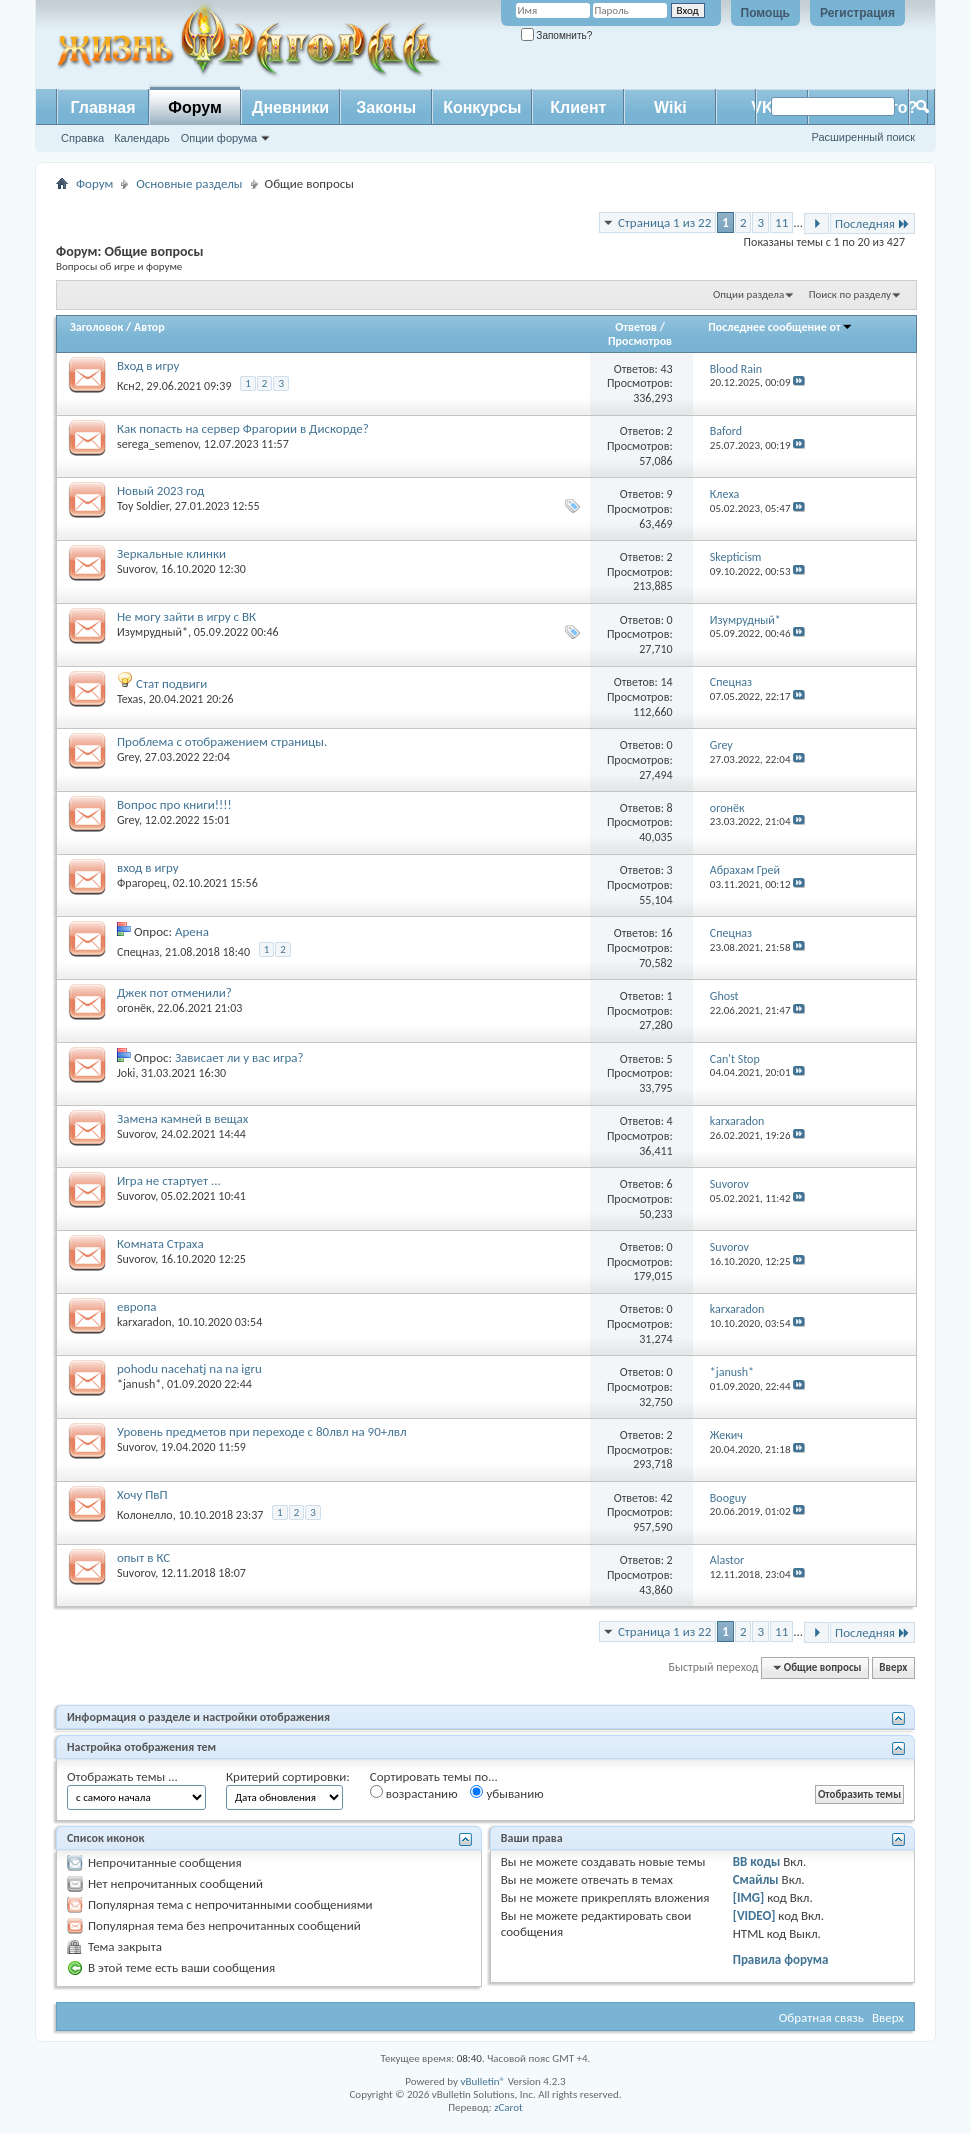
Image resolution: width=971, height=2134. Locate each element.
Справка (82, 138)
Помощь (765, 13)
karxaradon (144, 1322)
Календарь (142, 138)
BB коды (757, 1861)
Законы (386, 107)
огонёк (134, 1008)
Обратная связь (821, 2017)
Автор (149, 327)
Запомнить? (557, 35)
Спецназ (138, 952)
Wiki (670, 107)
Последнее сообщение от (780, 327)
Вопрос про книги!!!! (174, 804)
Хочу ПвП (142, 1494)
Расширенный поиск (863, 137)
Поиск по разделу (850, 294)
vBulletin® (482, 2081)
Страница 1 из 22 (664, 222)
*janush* (139, 1384)
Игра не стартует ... (169, 1180)
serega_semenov (157, 444)
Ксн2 (129, 386)
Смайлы (756, 1879)
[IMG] (749, 1897)
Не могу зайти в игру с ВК (186, 616)
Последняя (872, 223)
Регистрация (857, 13)
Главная (102, 107)
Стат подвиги (171, 683)
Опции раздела (748, 294)
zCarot (508, 2107)
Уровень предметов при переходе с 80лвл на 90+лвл (262, 1431)
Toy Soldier (143, 506)
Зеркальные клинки (171, 553)
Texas (130, 699)
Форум (195, 107)
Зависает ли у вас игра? (239, 1057)
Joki (126, 1073)
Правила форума (781, 1959)
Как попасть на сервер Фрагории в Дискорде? (243, 428)
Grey (128, 757)
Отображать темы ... (122, 1776)
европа (136, 1306)
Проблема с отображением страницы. (222, 741)
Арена (192, 931)
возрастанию (414, 1793)
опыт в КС (143, 1557)
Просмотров (640, 341)
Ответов (636, 327)
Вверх (893, 1667)
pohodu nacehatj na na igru (189, 1368)
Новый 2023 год (160, 490)
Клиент (578, 107)
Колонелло (145, 1515)
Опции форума (219, 138)
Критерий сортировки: (288, 1776)
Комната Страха (160, 1243)
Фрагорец (142, 883)
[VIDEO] (754, 1915)
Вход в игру (148, 365)
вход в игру (148, 867)
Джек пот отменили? (174, 992)
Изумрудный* (152, 632)
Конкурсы (482, 107)
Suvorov (136, 569)
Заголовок (96, 327)
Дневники (290, 107)
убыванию (506, 1793)
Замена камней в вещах (182, 1118)
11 (781, 222)
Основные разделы (189, 183)
